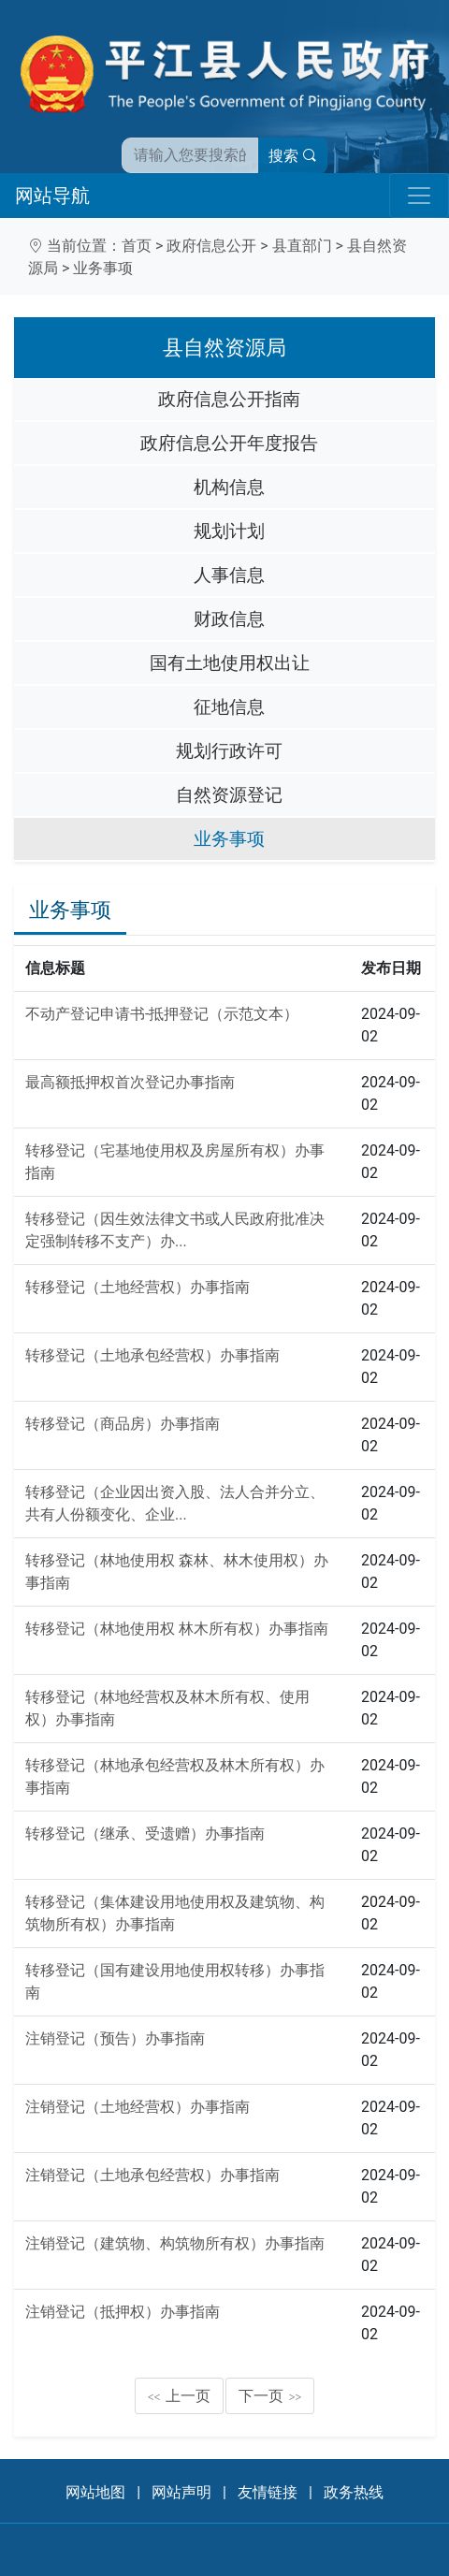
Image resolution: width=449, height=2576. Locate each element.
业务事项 (103, 268)
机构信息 (229, 487)
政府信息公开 (211, 246)
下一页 (270, 2396)
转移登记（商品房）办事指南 (122, 1424)
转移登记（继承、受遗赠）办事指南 (145, 1833)
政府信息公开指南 (229, 399)
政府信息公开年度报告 (229, 443)
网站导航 (52, 195)
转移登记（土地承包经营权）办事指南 (152, 1355)
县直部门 (302, 246)
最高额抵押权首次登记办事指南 (130, 1082)
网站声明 (181, 2492)
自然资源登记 (229, 795)
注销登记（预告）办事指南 (115, 2038)
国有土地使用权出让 (230, 663)
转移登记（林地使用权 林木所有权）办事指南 (176, 1628)
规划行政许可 (229, 751)
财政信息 (229, 619)
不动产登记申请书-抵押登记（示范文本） (161, 1014)
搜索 (292, 156)
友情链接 (267, 2492)
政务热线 (354, 2492)
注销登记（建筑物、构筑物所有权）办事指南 (175, 2243)
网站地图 (95, 2492)
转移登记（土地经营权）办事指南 (137, 1287)
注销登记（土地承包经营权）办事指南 (152, 2175)
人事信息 (229, 575)
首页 (137, 246)
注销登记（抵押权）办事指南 (122, 2312)
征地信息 (229, 707)
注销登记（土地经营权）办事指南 (137, 2107)
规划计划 (229, 531)
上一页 (179, 2396)
